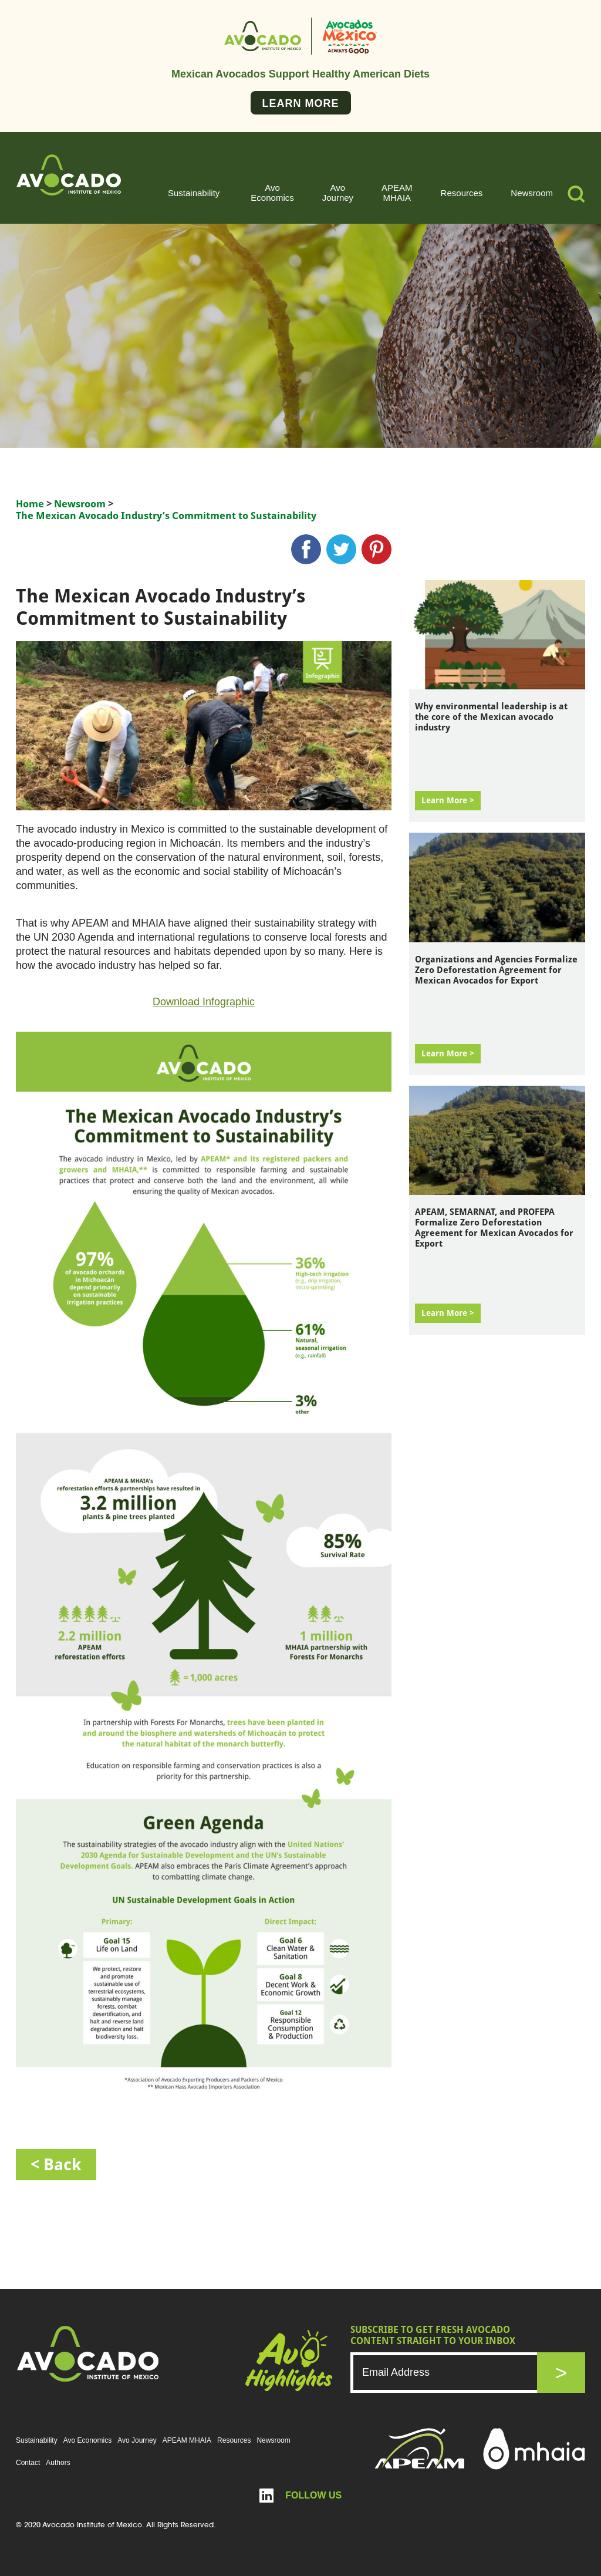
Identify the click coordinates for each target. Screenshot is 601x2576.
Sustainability (194, 193)
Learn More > (447, 800)
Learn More (300, 103)
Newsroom (532, 193)
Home (30, 504)
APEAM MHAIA (397, 193)
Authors (58, 2463)
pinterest (376, 549)
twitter (341, 549)
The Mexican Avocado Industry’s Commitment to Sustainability (166, 515)
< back (56, 2164)
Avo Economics (272, 193)
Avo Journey (337, 193)
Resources (462, 193)
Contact (28, 2463)
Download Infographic (204, 1002)
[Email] (456, 2372)
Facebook (306, 549)
